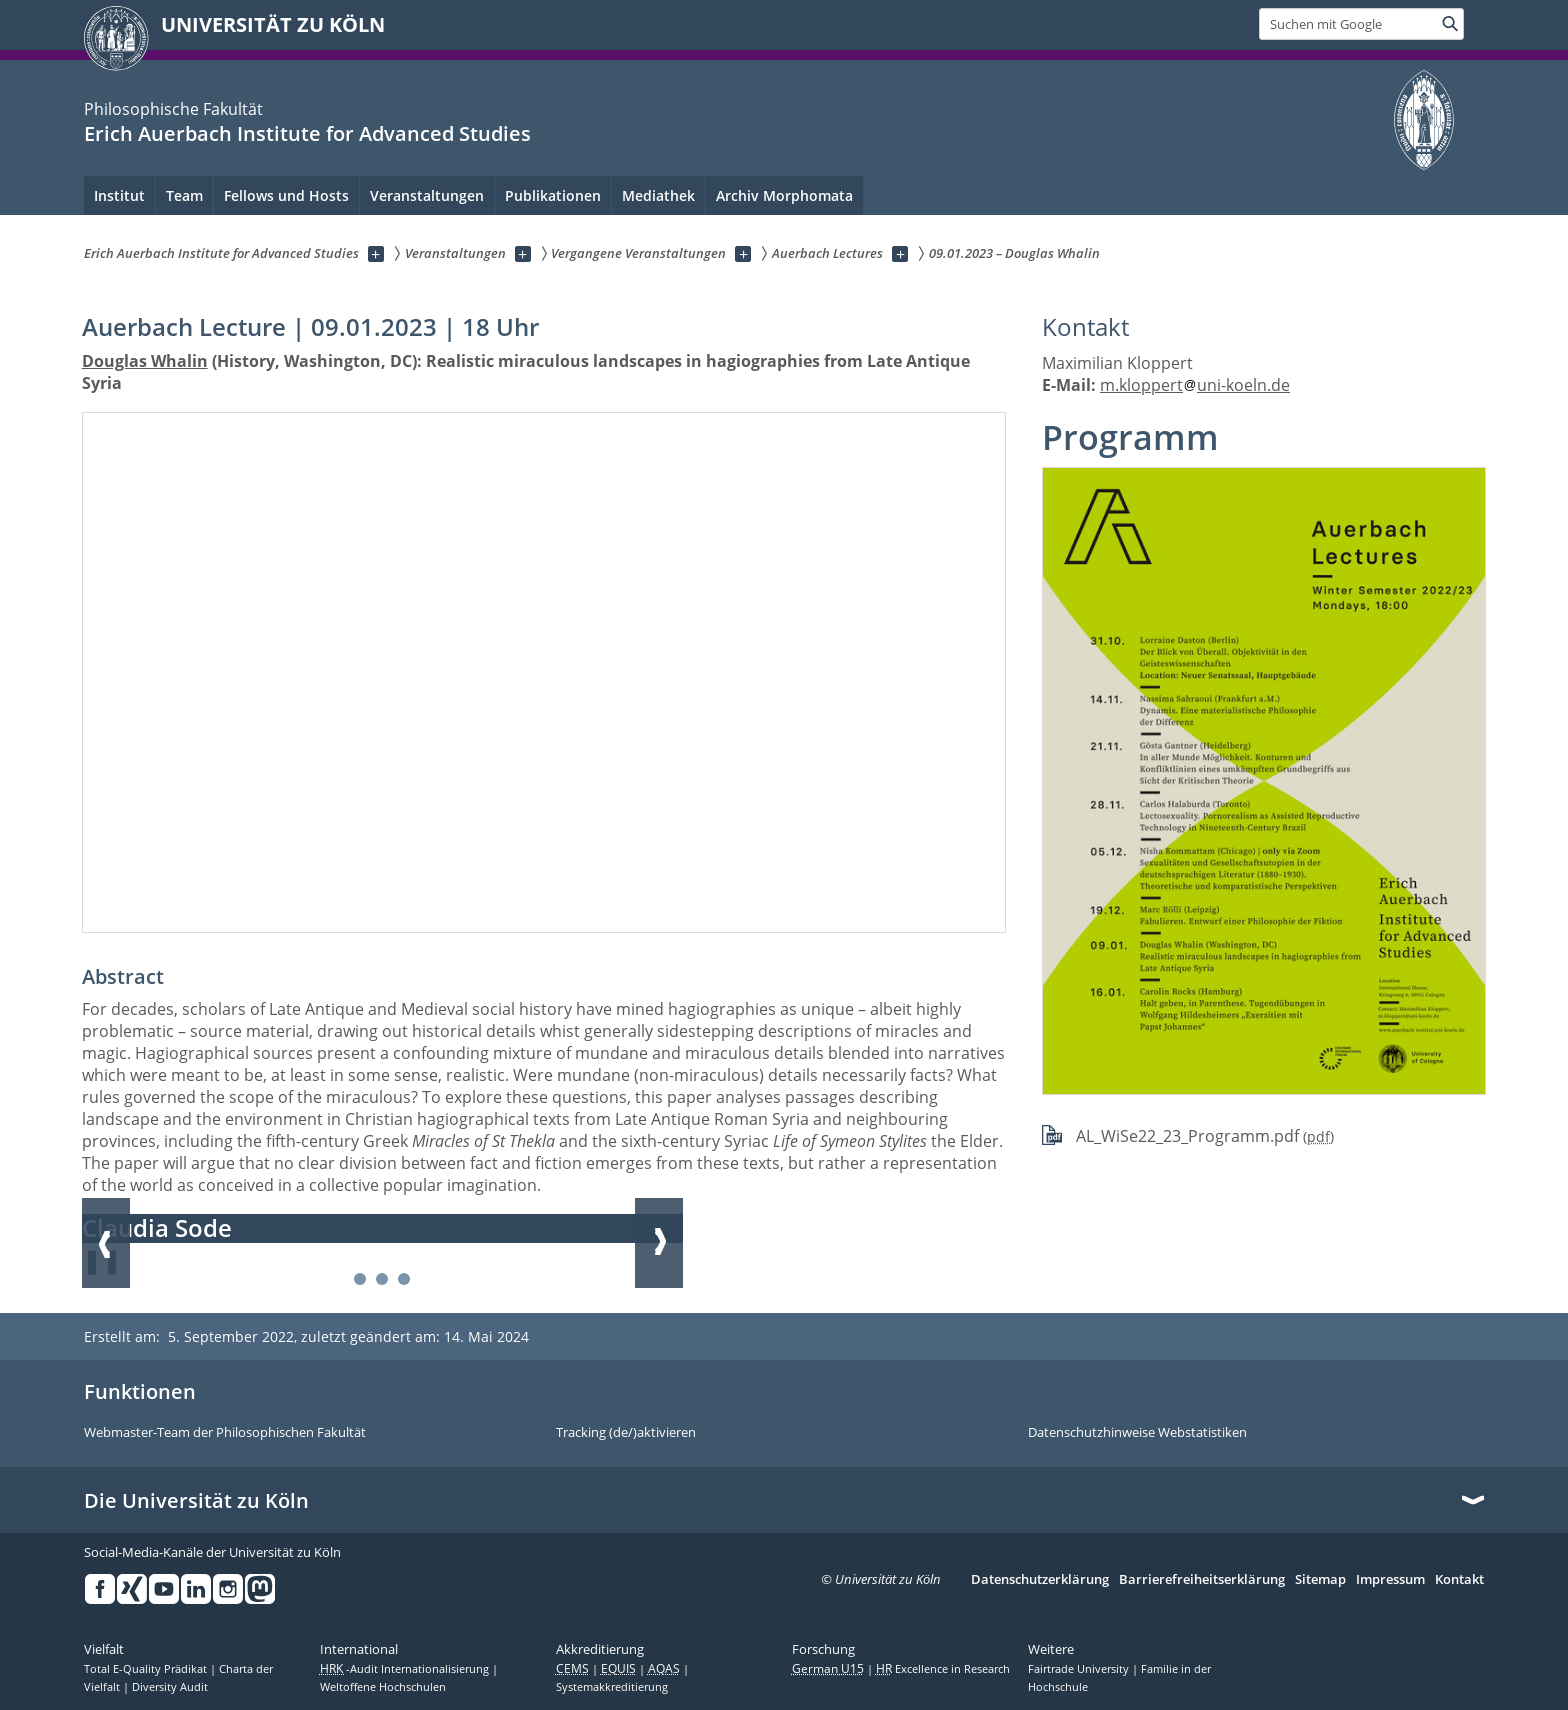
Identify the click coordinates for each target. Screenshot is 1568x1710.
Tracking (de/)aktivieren (626, 1433)
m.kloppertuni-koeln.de (1195, 385)
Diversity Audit (170, 1687)
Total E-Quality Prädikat (147, 1669)
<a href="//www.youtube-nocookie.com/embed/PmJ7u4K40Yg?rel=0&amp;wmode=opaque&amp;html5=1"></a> (544, 672)
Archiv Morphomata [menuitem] (784, 195)
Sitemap (1320, 1580)
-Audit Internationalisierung (406, 1669)
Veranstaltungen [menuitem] (427, 195)
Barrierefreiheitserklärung (1202, 1580)
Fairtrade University (1080, 1669)
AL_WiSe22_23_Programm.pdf (1187, 1136)
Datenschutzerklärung (1040, 1580)
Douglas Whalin (145, 361)
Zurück (106, 1243)
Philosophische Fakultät (173, 109)
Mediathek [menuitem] (658, 195)
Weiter (659, 1243)
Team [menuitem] (184, 195)
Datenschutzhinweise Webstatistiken (1137, 1433)
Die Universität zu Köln (196, 1501)
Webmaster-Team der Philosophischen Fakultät (225, 1433)
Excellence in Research (943, 1669)
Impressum (1390, 1580)
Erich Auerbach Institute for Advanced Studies (307, 133)
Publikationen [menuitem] (553, 195)
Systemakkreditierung (612, 1687)
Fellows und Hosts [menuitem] (286, 195)
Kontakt (1459, 1580)
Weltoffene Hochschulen (383, 1687)
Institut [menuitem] (119, 195)
